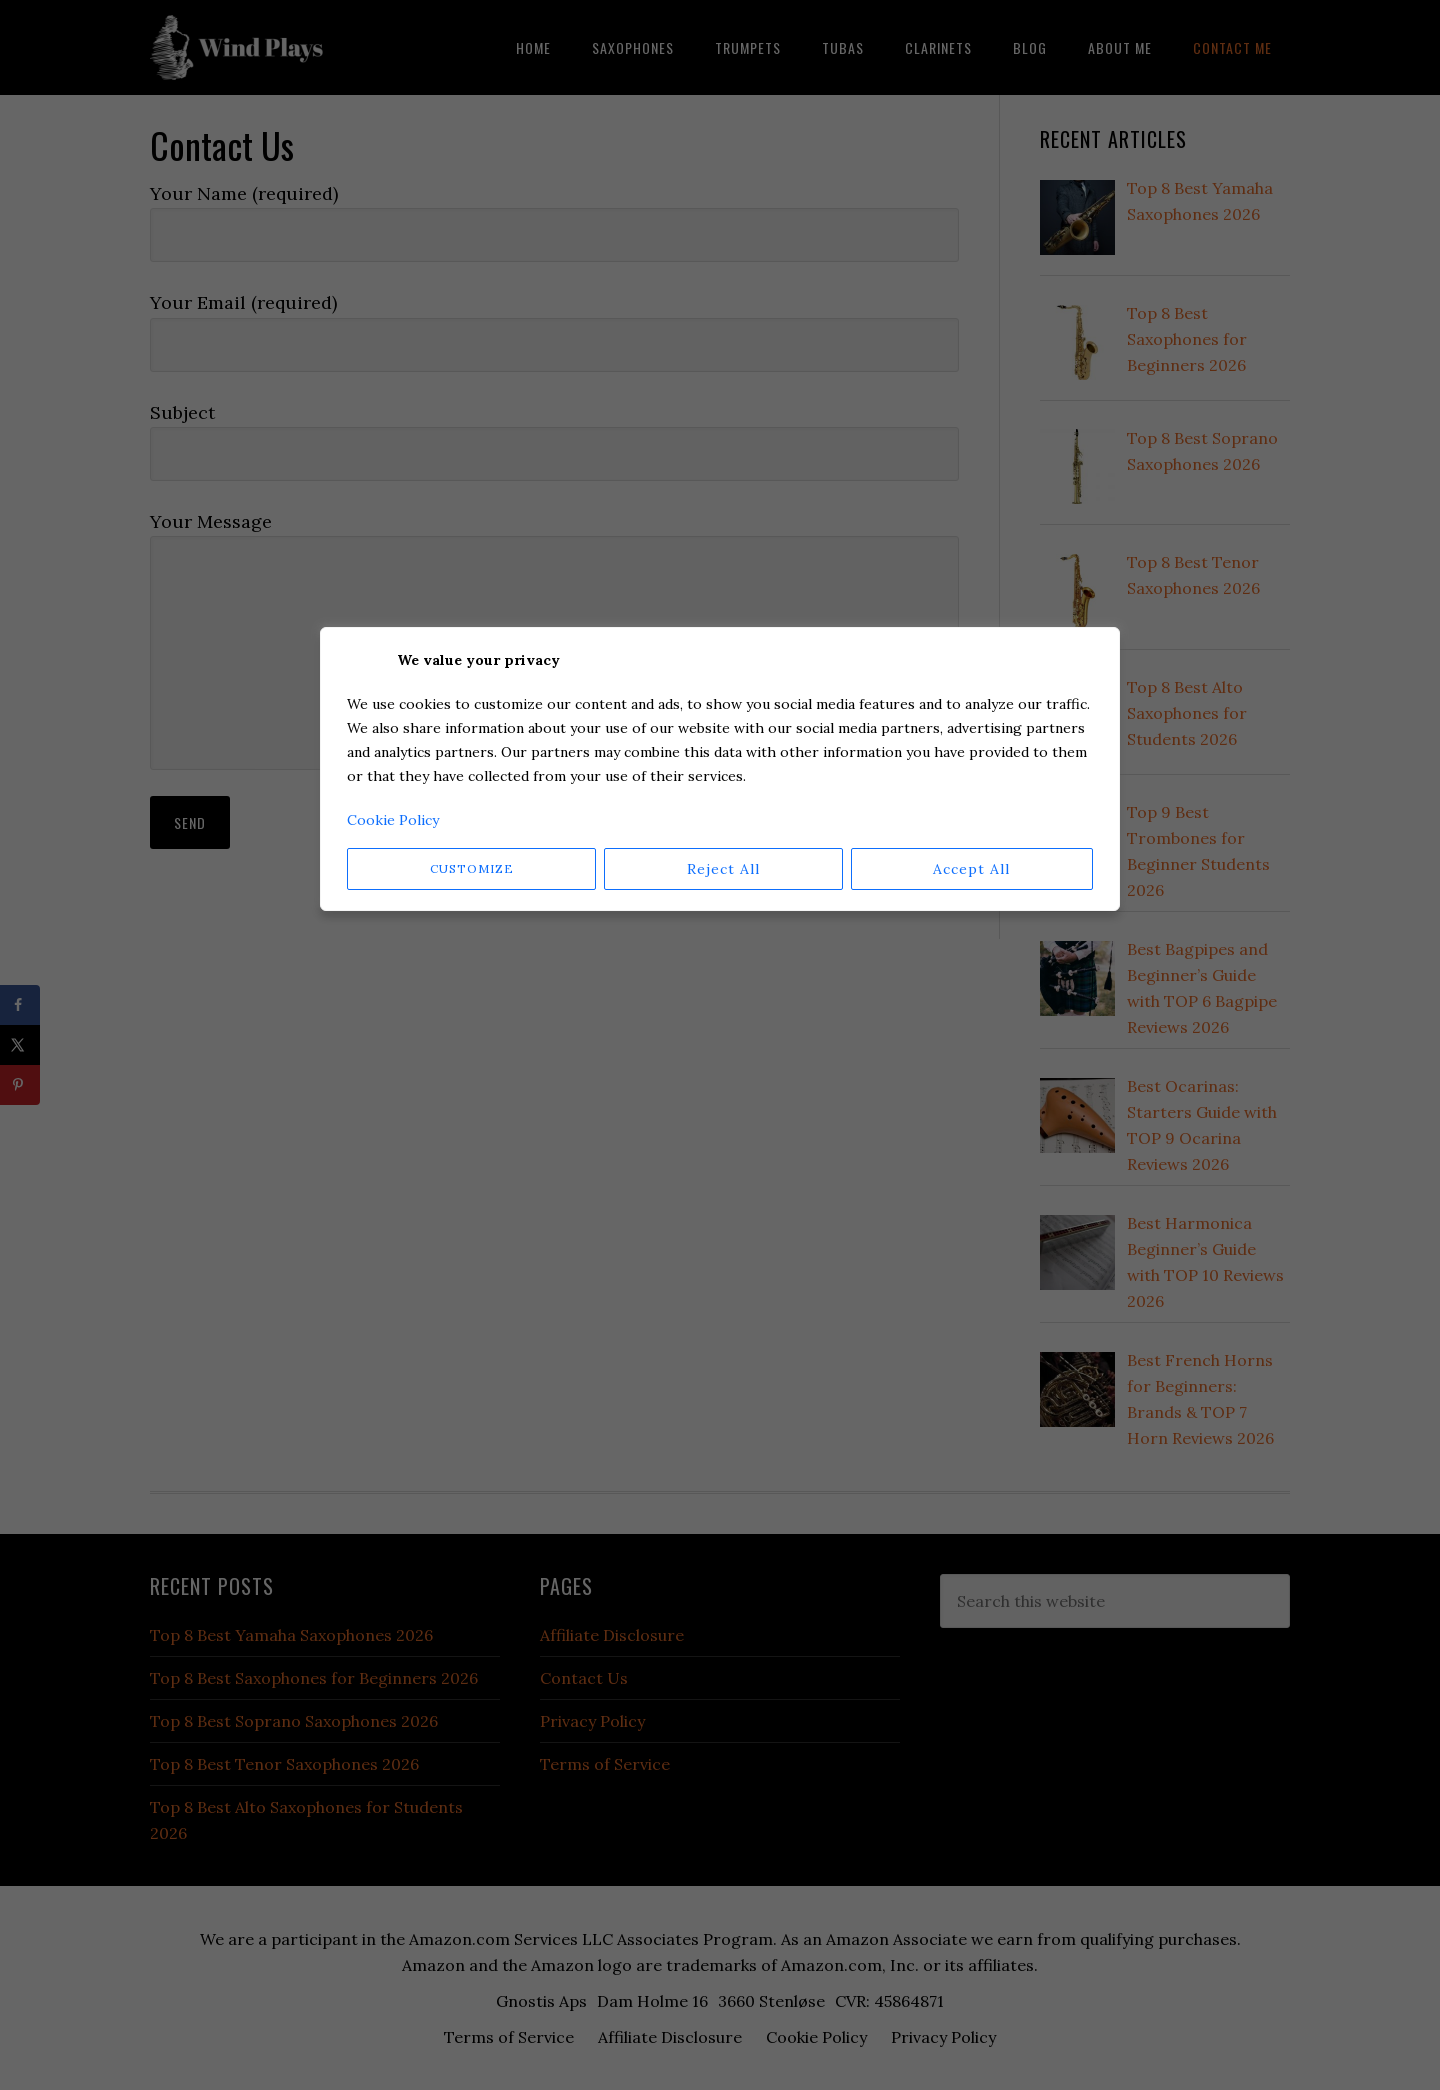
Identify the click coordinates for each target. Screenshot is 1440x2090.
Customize (472, 868)
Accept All (971, 869)
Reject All (723, 869)
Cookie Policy (393, 820)
